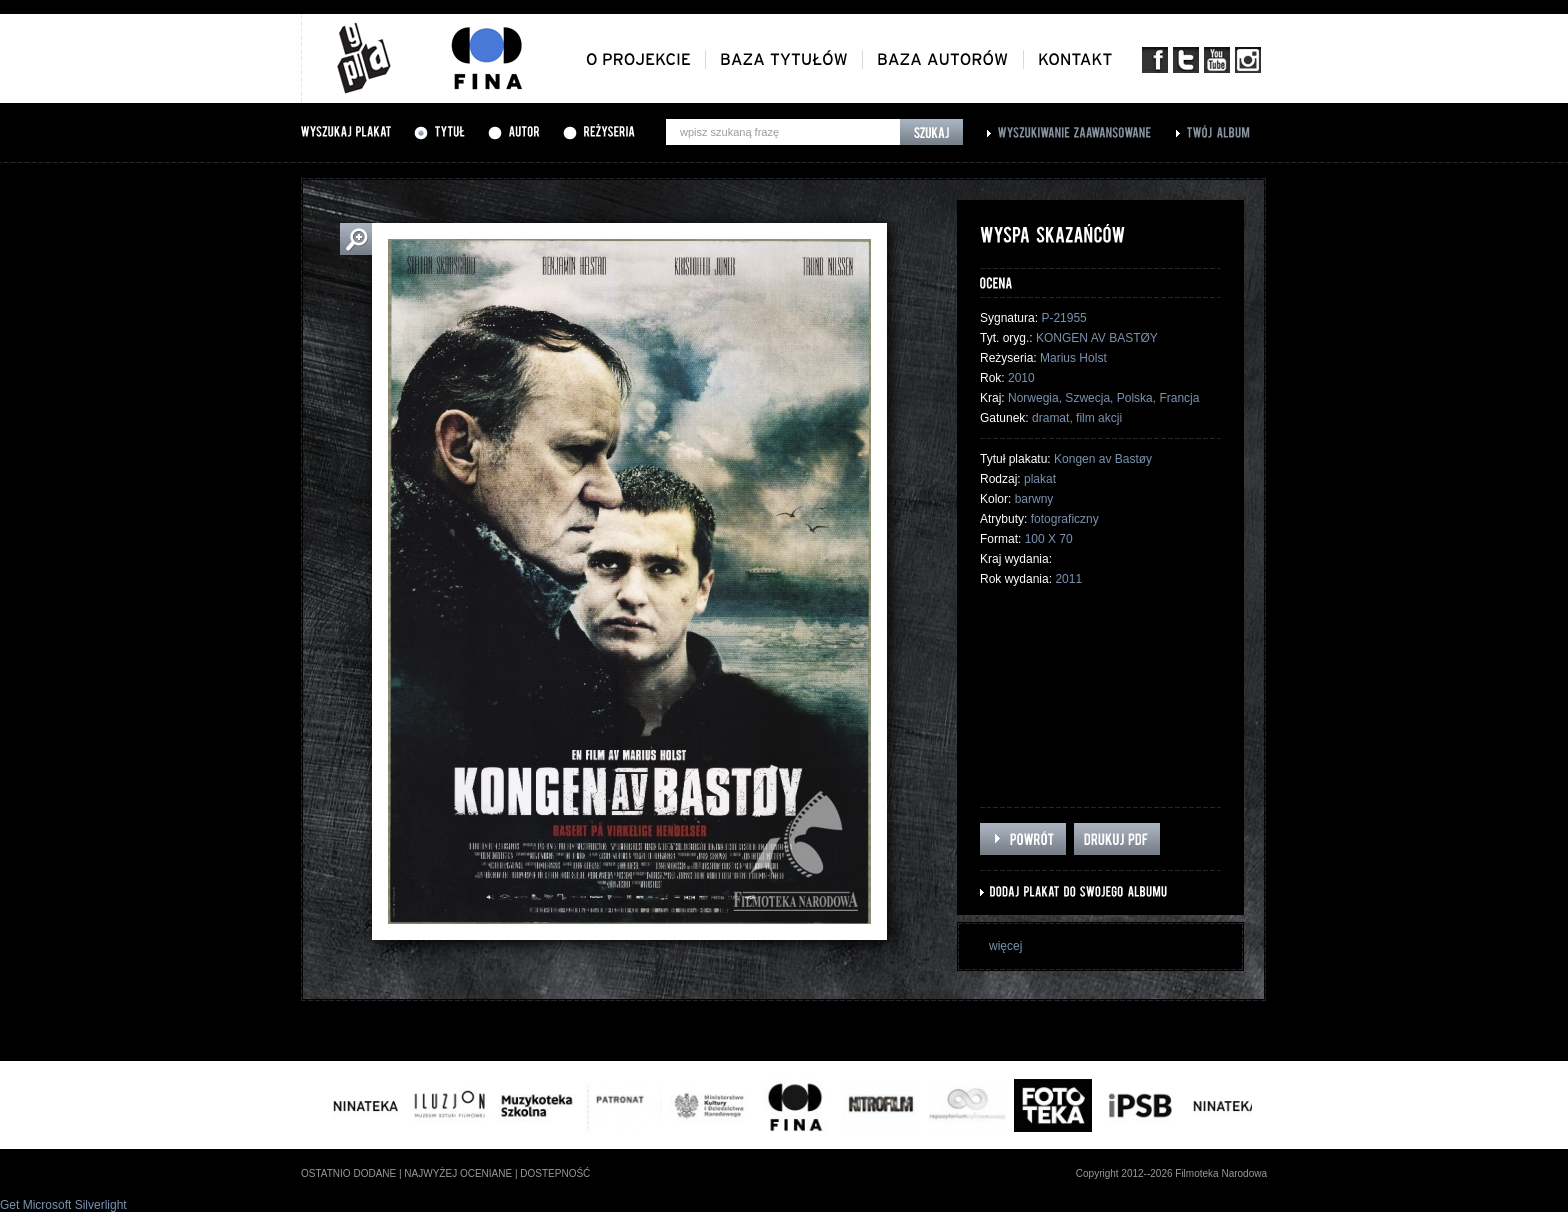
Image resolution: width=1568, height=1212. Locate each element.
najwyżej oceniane (458, 1173)
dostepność (555, 1173)
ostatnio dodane (348, 1173)
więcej (1005, 946)
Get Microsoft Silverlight (63, 1205)
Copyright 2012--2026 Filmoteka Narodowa (1171, 1173)
